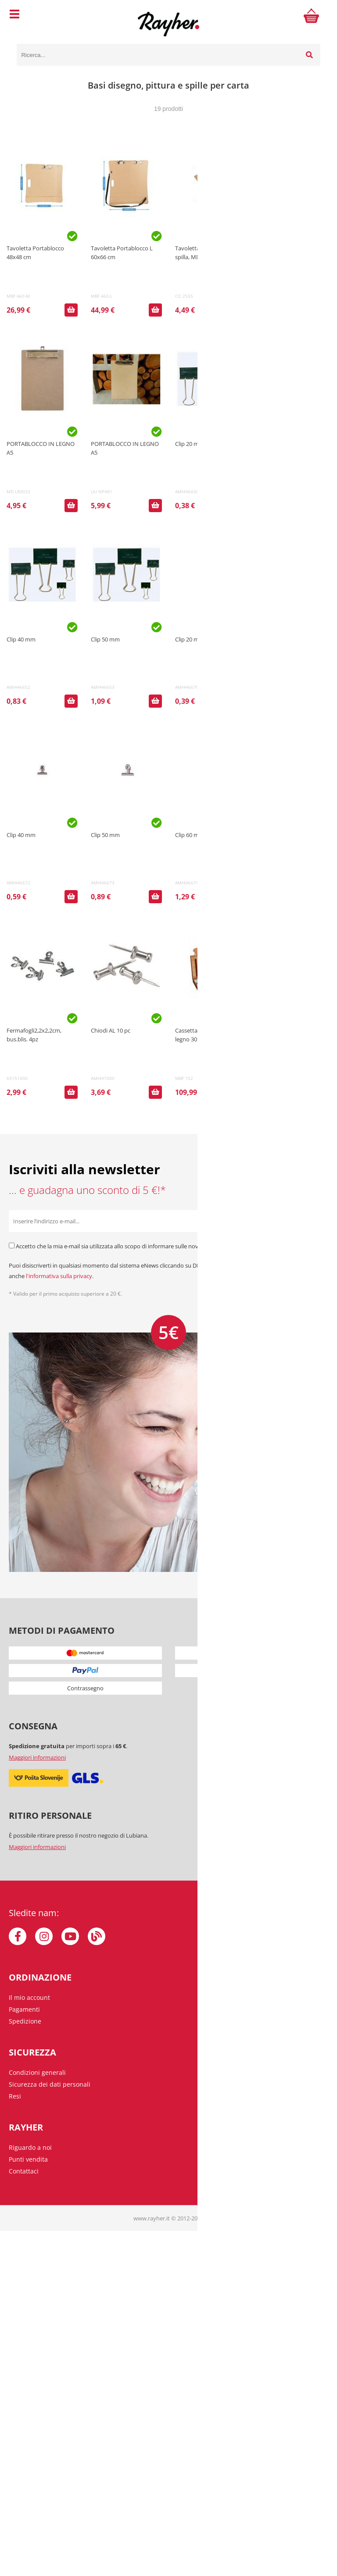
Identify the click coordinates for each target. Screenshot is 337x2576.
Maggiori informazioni (37, 1757)
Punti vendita (28, 2159)
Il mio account (29, 1997)
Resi (15, 2096)
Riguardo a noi (30, 2147)
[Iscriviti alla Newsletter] (317, 1221)
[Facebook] (17, 1936)
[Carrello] (311, 15)
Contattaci (24, 2171)
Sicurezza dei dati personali (49, 2084)
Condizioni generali (37, 2072)
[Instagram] (44, 1936)
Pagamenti (24, 2009)
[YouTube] (70, 1936)
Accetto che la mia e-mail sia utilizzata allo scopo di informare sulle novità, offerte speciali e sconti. (142, 1246)
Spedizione (25, 2021)
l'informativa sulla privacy (59, 1276)
